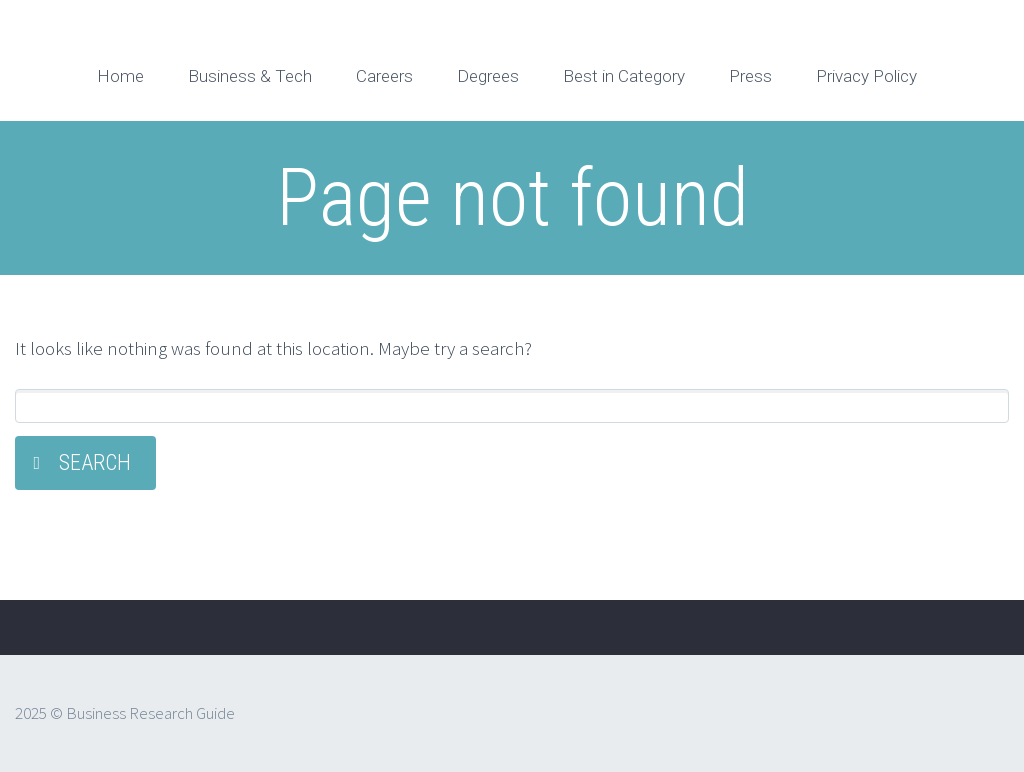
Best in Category (624, 76)
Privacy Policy (866, 76)
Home (120, 76)
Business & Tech (250, 76)
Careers (384, 76)
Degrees (488, 76)
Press (750, 76)
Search (95, 462)
